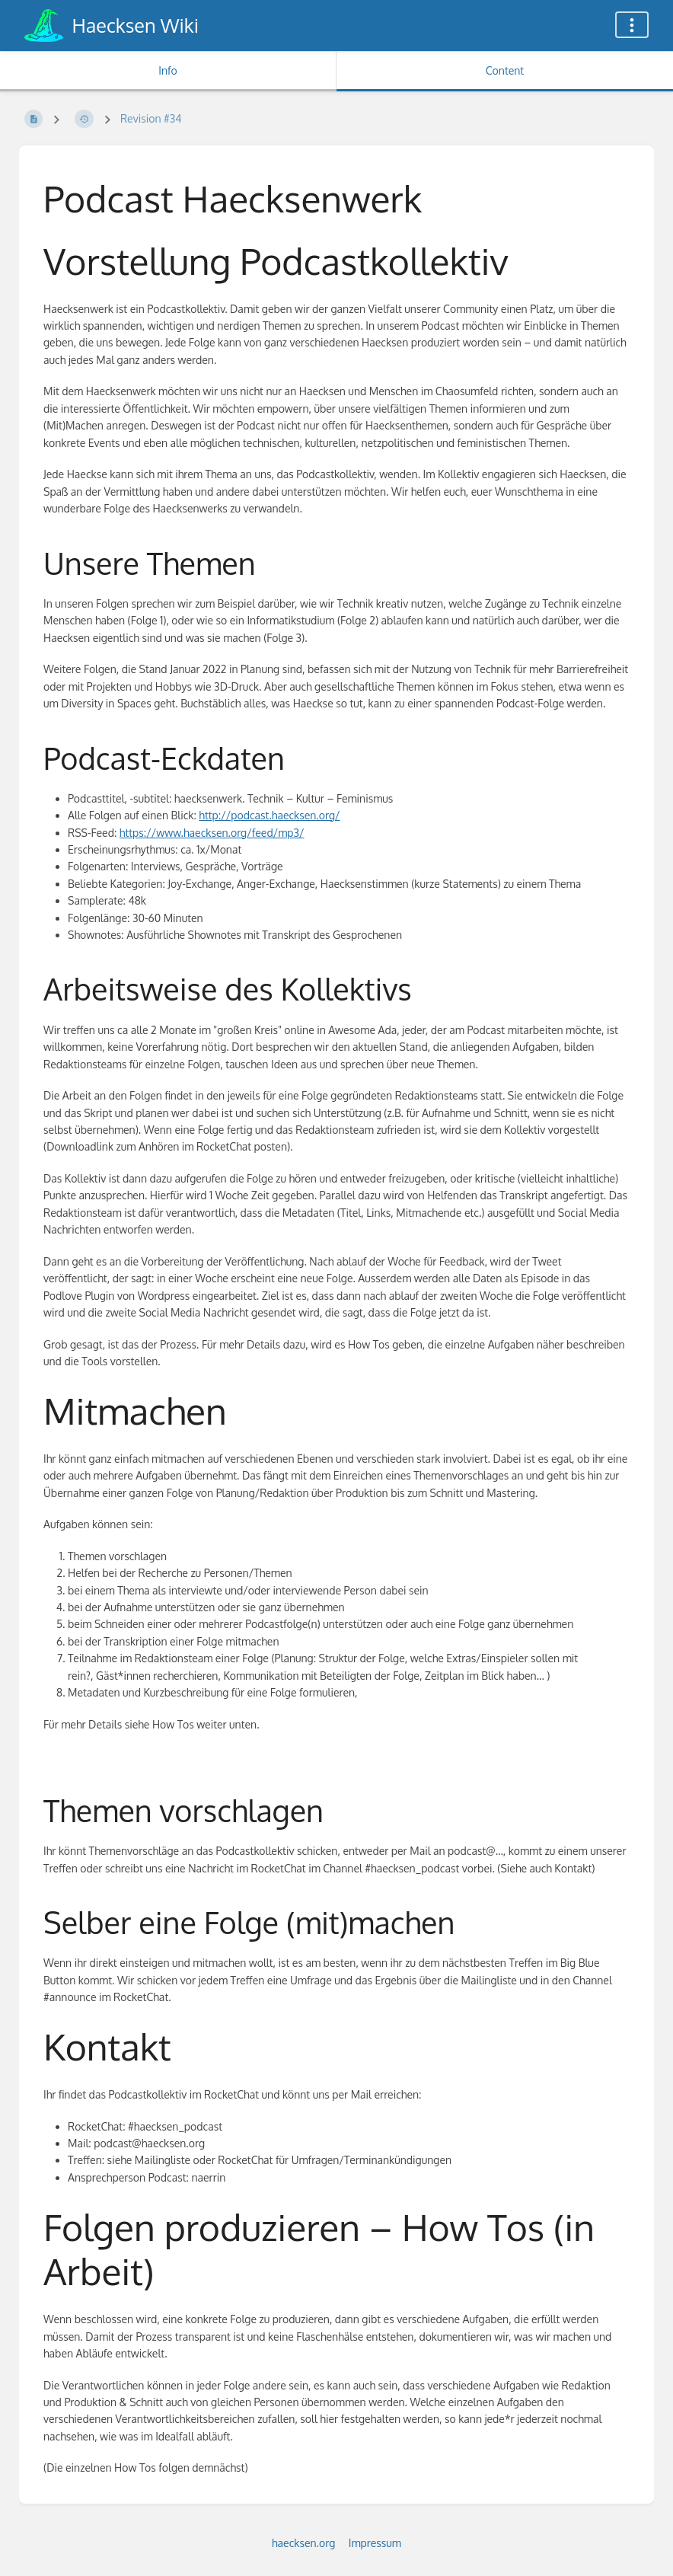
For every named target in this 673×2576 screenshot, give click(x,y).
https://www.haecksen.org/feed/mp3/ (212, 832)
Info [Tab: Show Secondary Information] (167, 70)
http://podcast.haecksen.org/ (269, 815)
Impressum (375, 2542)
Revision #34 (151, 118)
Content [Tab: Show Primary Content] (505, 70)
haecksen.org (303, 2542)
